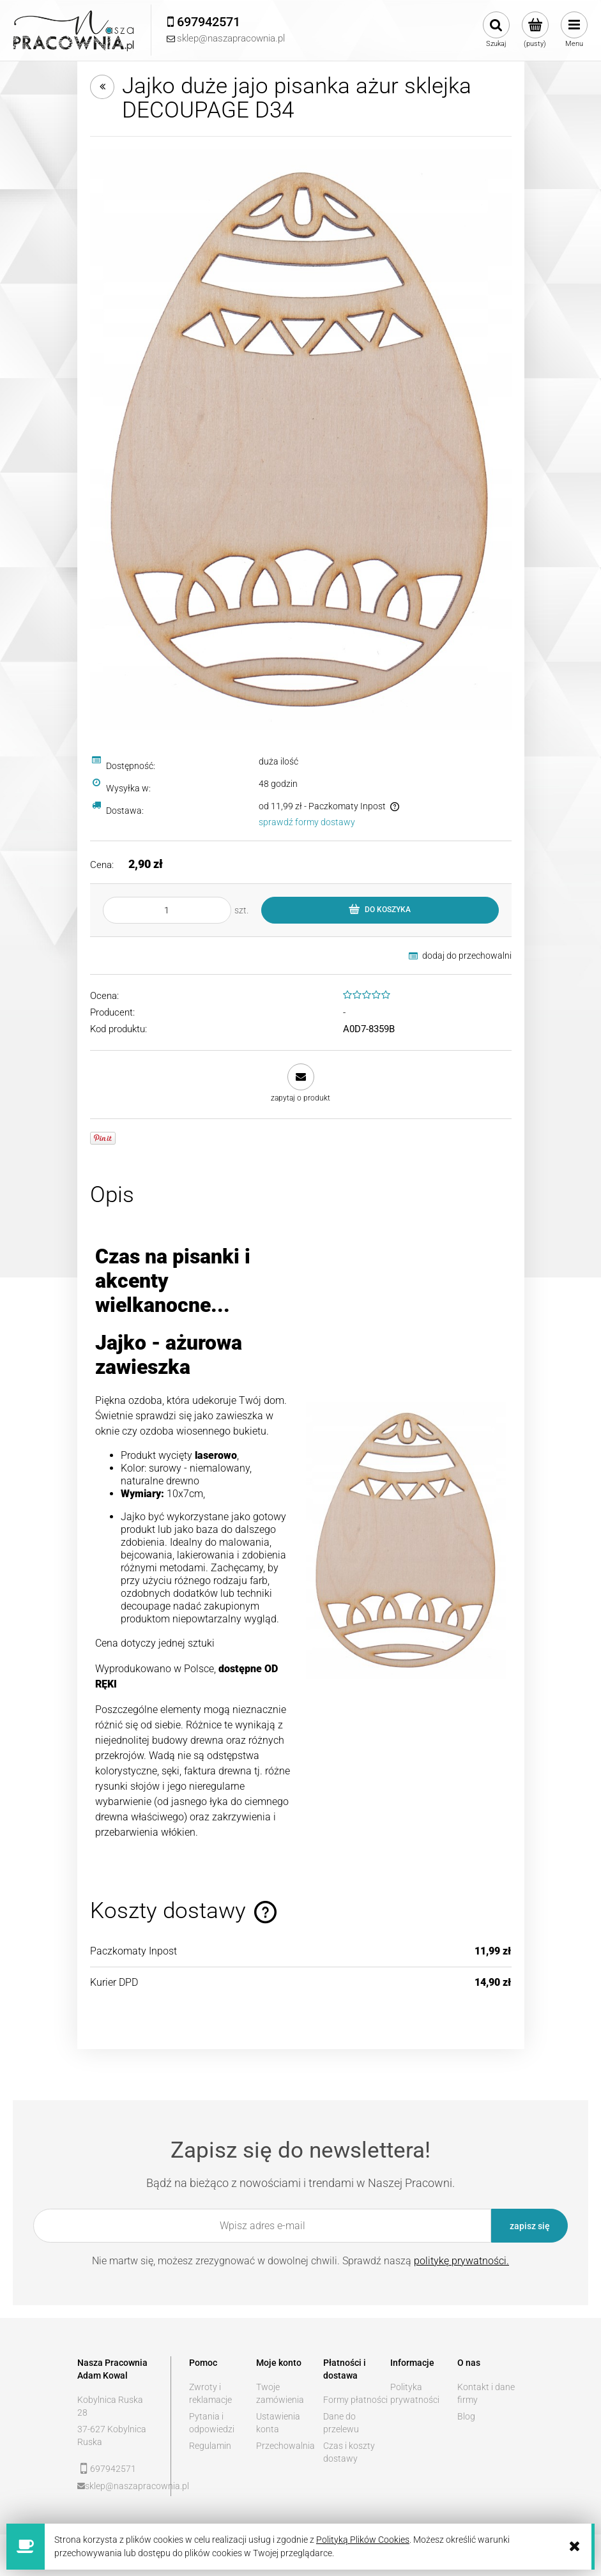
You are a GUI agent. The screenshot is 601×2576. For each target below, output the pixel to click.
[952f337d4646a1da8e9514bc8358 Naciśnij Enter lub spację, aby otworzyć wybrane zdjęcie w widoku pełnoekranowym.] (301, 438)
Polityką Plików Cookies (362, 2539)
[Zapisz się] (529, 2226)
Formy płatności (355, 2400)
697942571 (113, 2469)
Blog (466, 2416)
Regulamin (210, 2446)
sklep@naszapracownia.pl (119, 2486)
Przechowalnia (285, 2446)
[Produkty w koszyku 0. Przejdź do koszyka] (535, 30)
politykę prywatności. (461, 2261)
